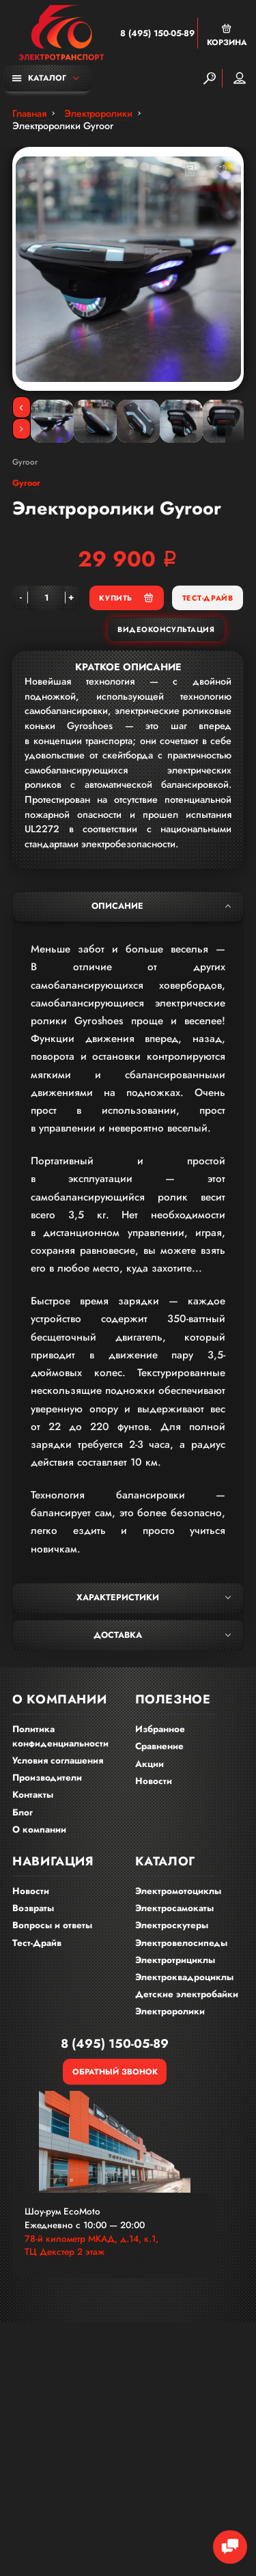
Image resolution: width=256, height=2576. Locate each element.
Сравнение (159, 1746)
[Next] (21, 429)
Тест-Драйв (207, 597)
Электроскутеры (171, 1925)
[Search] (209, 78)
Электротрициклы (175, 1960)
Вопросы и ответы (52, 1925)
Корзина (227, 35)
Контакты (32, 1794)
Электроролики (170, 2011)
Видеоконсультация (165, 629)
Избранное (160, 1729)
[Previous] (21, 407)
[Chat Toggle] (230, 2547)
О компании (39, 1829)
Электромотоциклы (178, 1891)
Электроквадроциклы (184, 1977)
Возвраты (33, 1908)
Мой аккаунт (239, 78)
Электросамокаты (174, 1908)
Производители (47, 1777)
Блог (22, 1812)
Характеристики (153, 1597)
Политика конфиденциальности (60, 1736)
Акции (149, 1763)
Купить (126, 597)
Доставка (162, 1635)
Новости (153, 1781)
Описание (161, 906)
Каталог (39, 77)
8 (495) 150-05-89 (157, 33)
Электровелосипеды (181, 1942)
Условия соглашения (57, 1760)
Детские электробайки (186, 1994)
